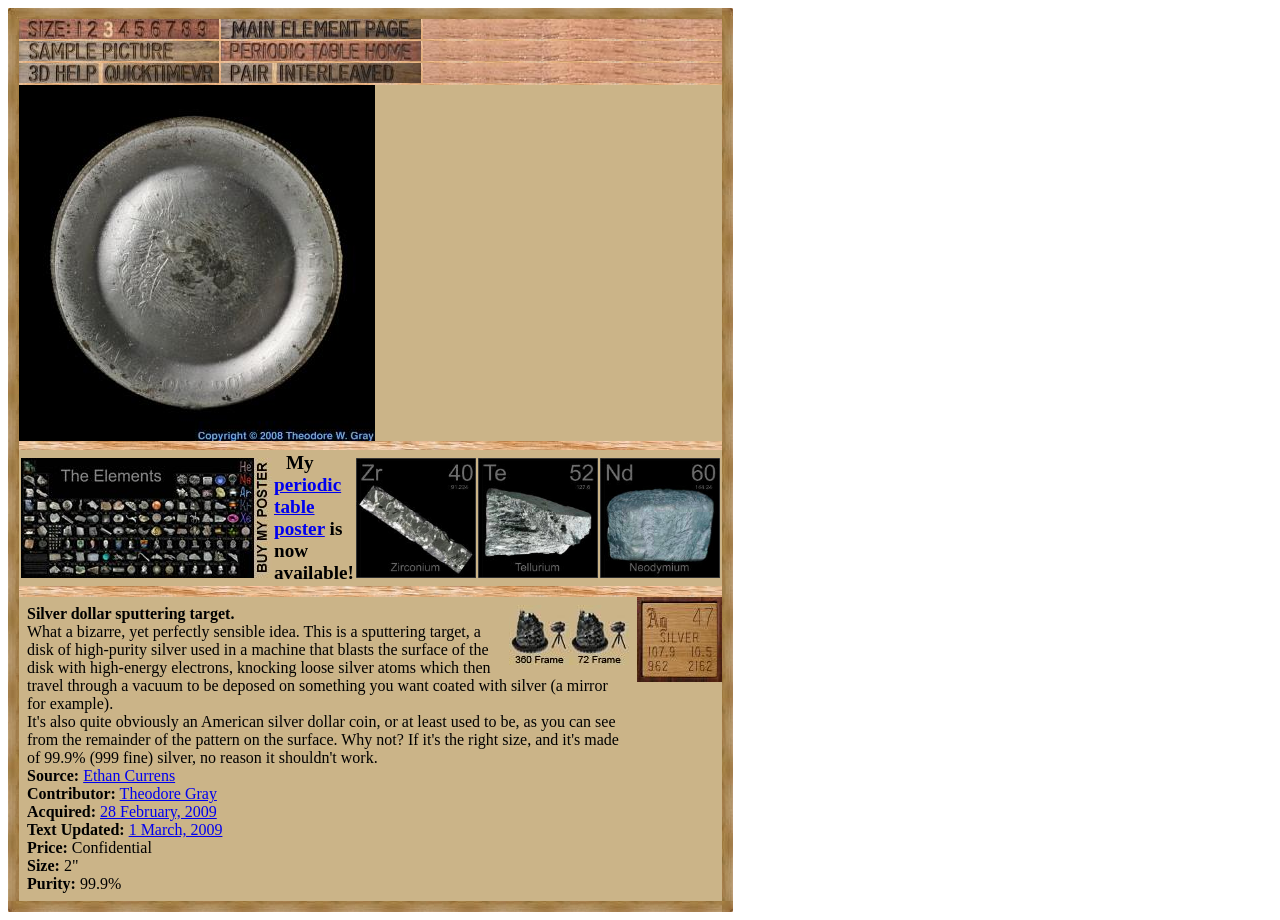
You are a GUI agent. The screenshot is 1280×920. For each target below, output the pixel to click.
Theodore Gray (168, 793)
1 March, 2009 (176, 829)
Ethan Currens (129, 775)
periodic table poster (307, 506)
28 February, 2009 (158, 811)
